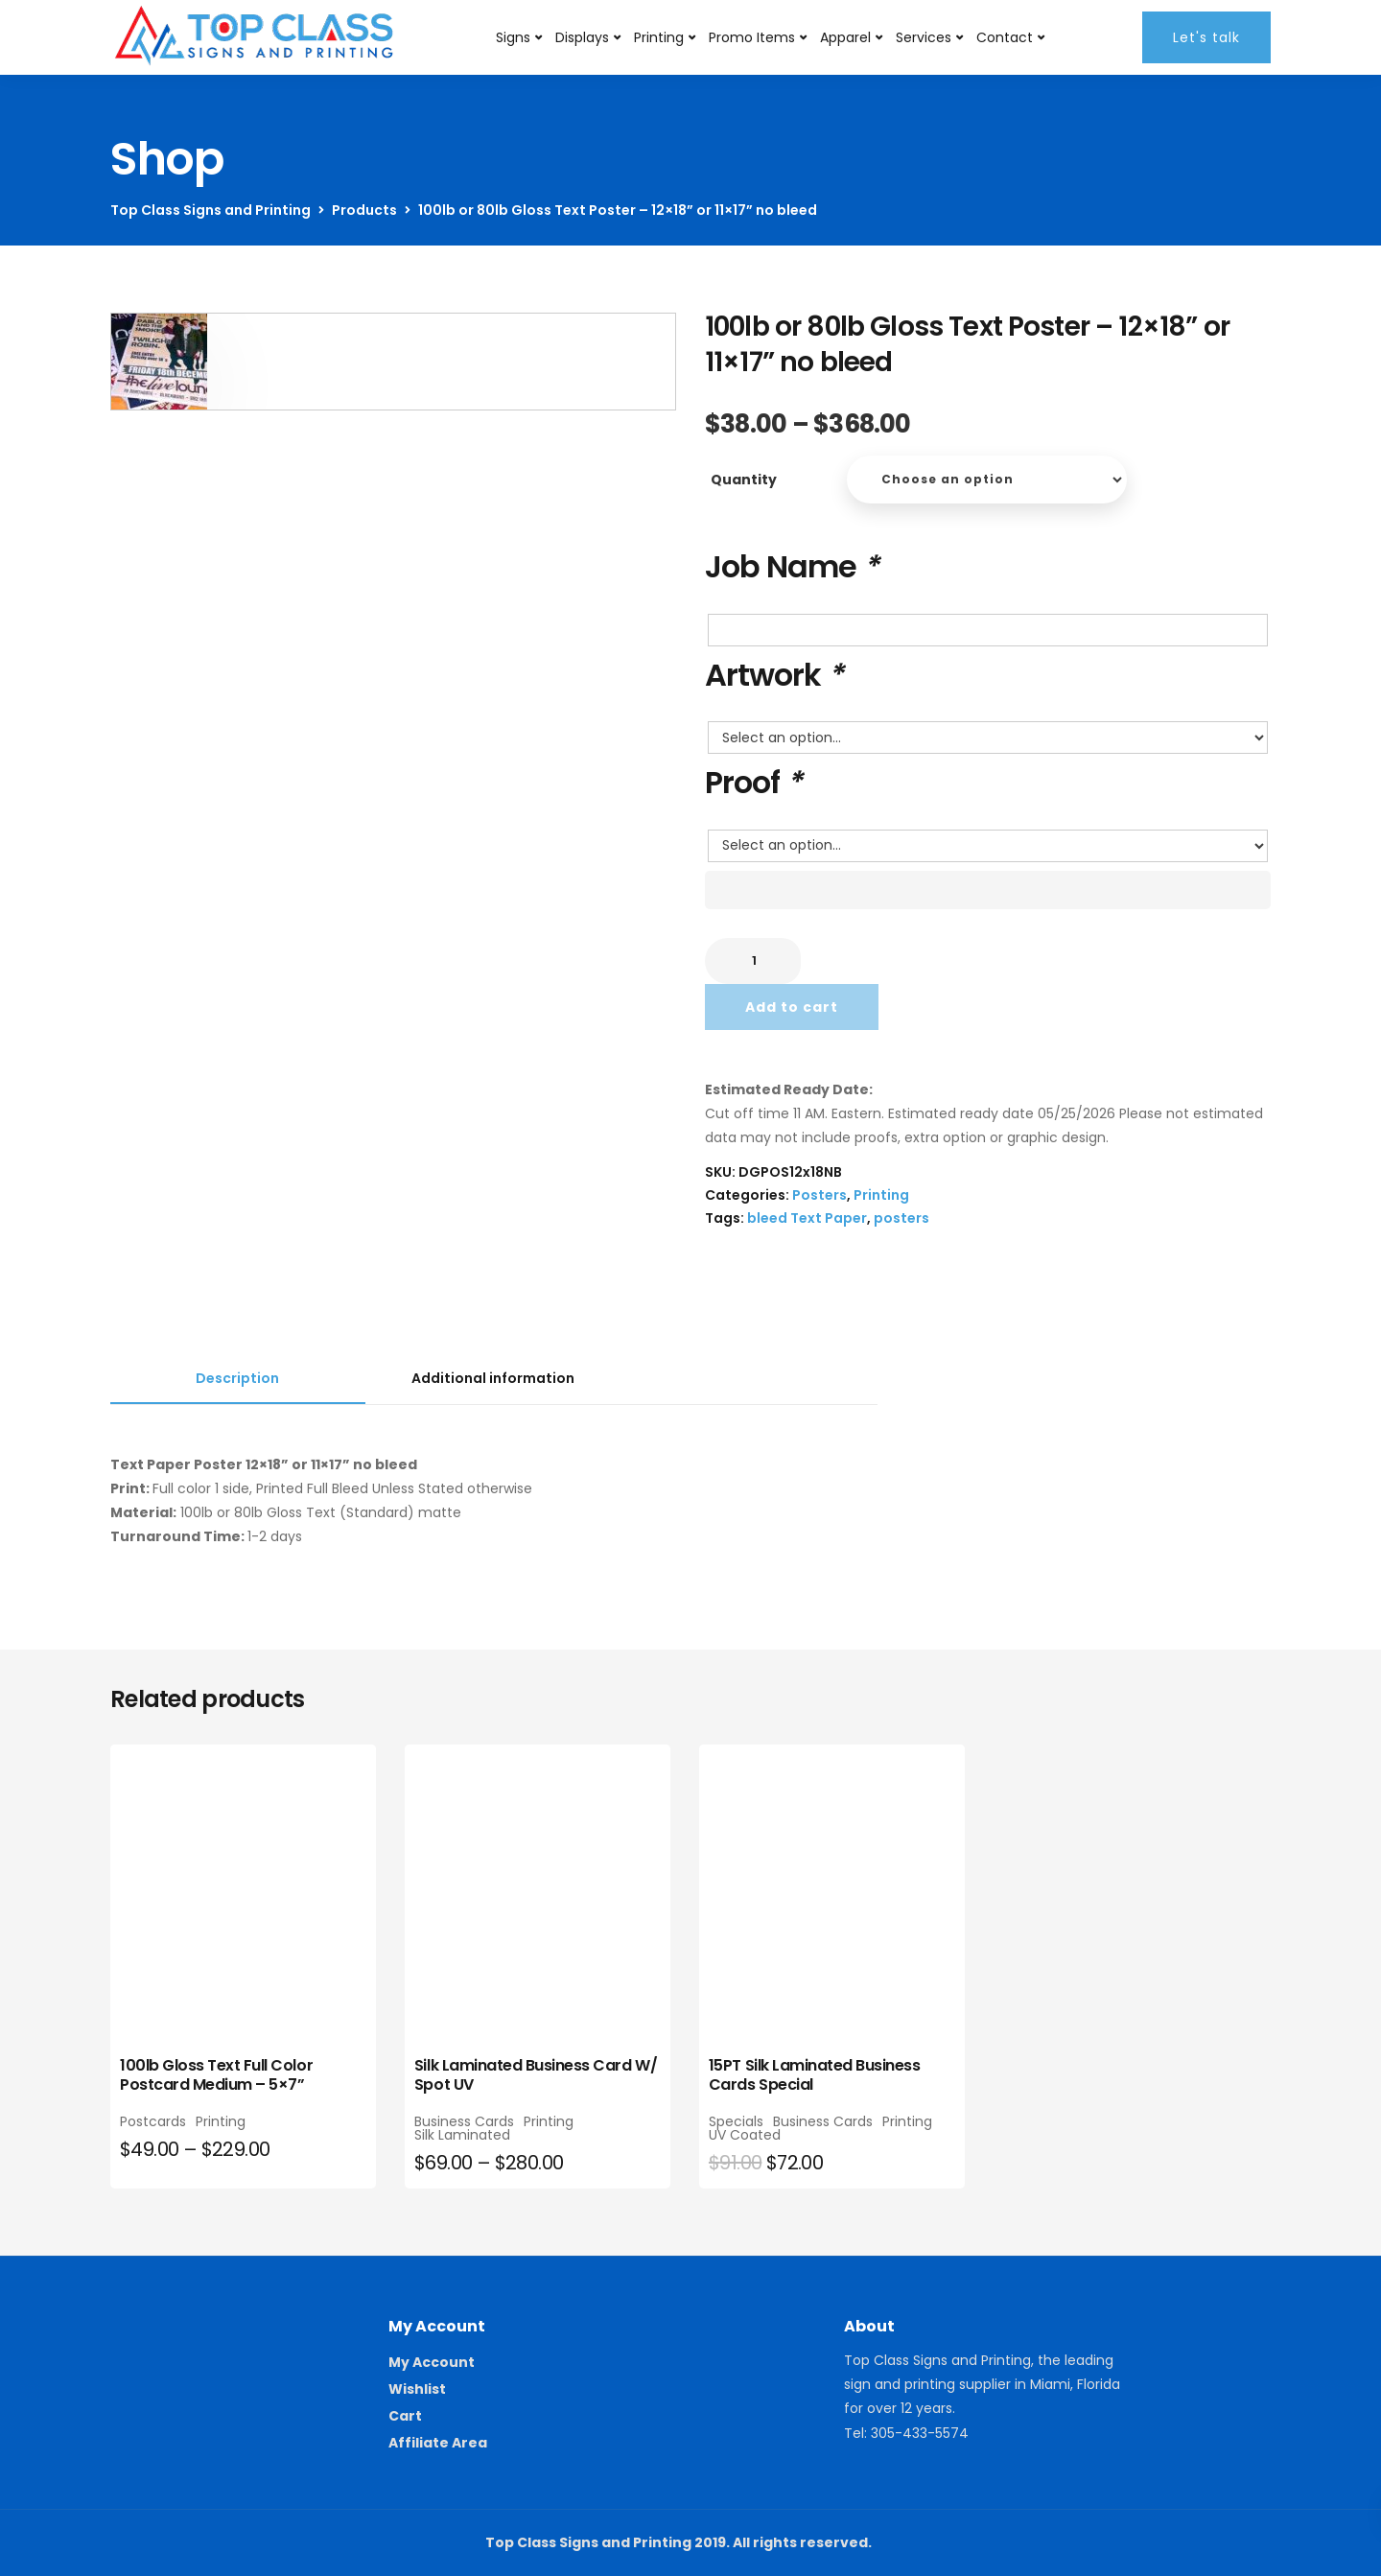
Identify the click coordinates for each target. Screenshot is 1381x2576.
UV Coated (745, 2135)
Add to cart (791, 1007)
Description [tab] (237, 1378)
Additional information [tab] (492, 1378)
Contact (1004, 37)
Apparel (845, 37)
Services (923, 37)
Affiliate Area (437, 2442)
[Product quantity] (753, 961)
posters (901, 1218)
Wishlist (417, 2389)
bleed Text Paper (807, 1218)
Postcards (153, 2121)
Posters (819, 1195)
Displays (582, 37)
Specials (736, 2121)
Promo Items (752, 37)
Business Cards (464, 2121)
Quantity (744, 479)
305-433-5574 (920, 2433)
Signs (513, 37)
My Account (431, 2362)
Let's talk (1206, 37)
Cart (405, 2415)
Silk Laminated (462, 2135)
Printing (659, 37)
